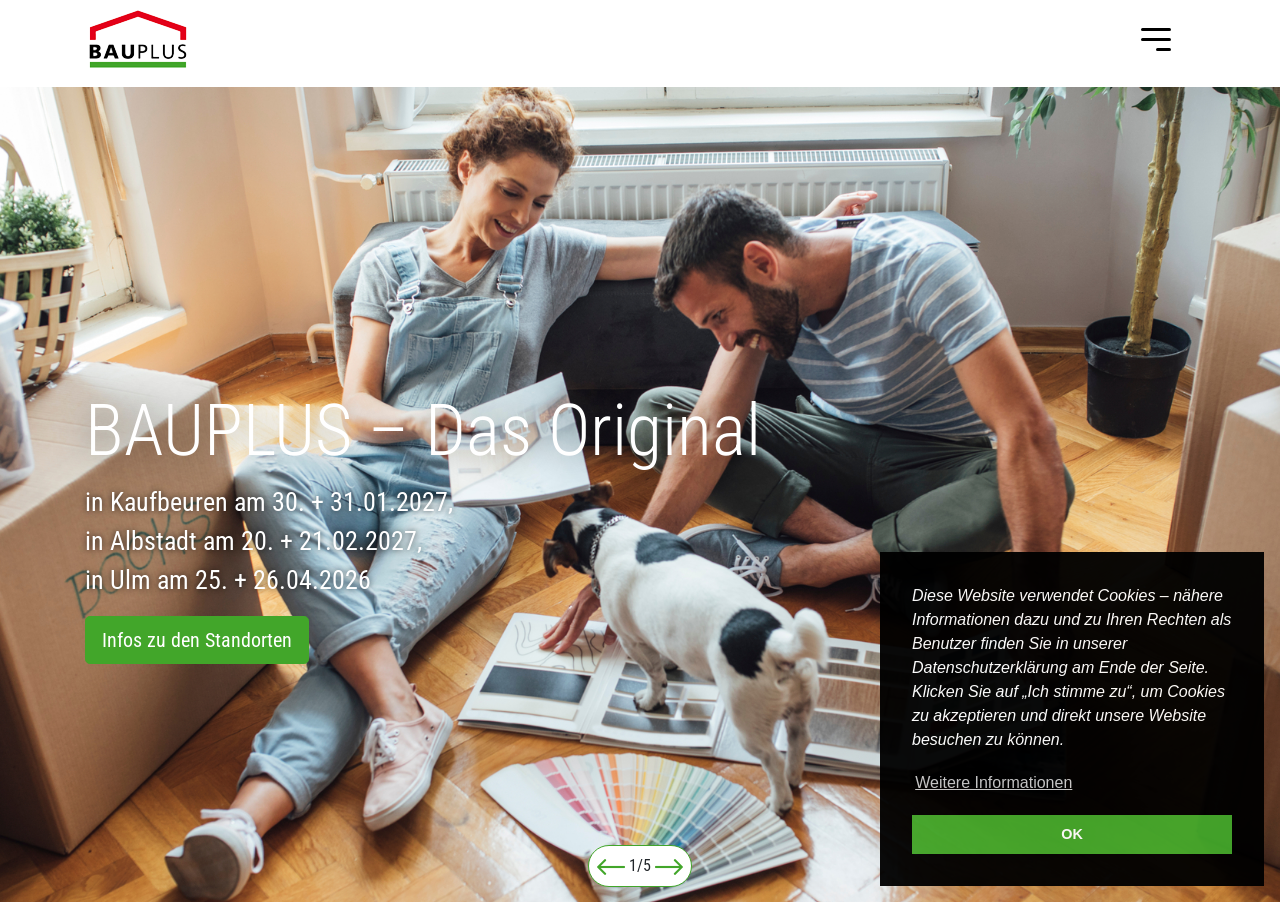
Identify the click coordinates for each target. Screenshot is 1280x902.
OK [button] (1072, 834)
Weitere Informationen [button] (993, 782)
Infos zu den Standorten (197, 640)
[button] (611, 865)
